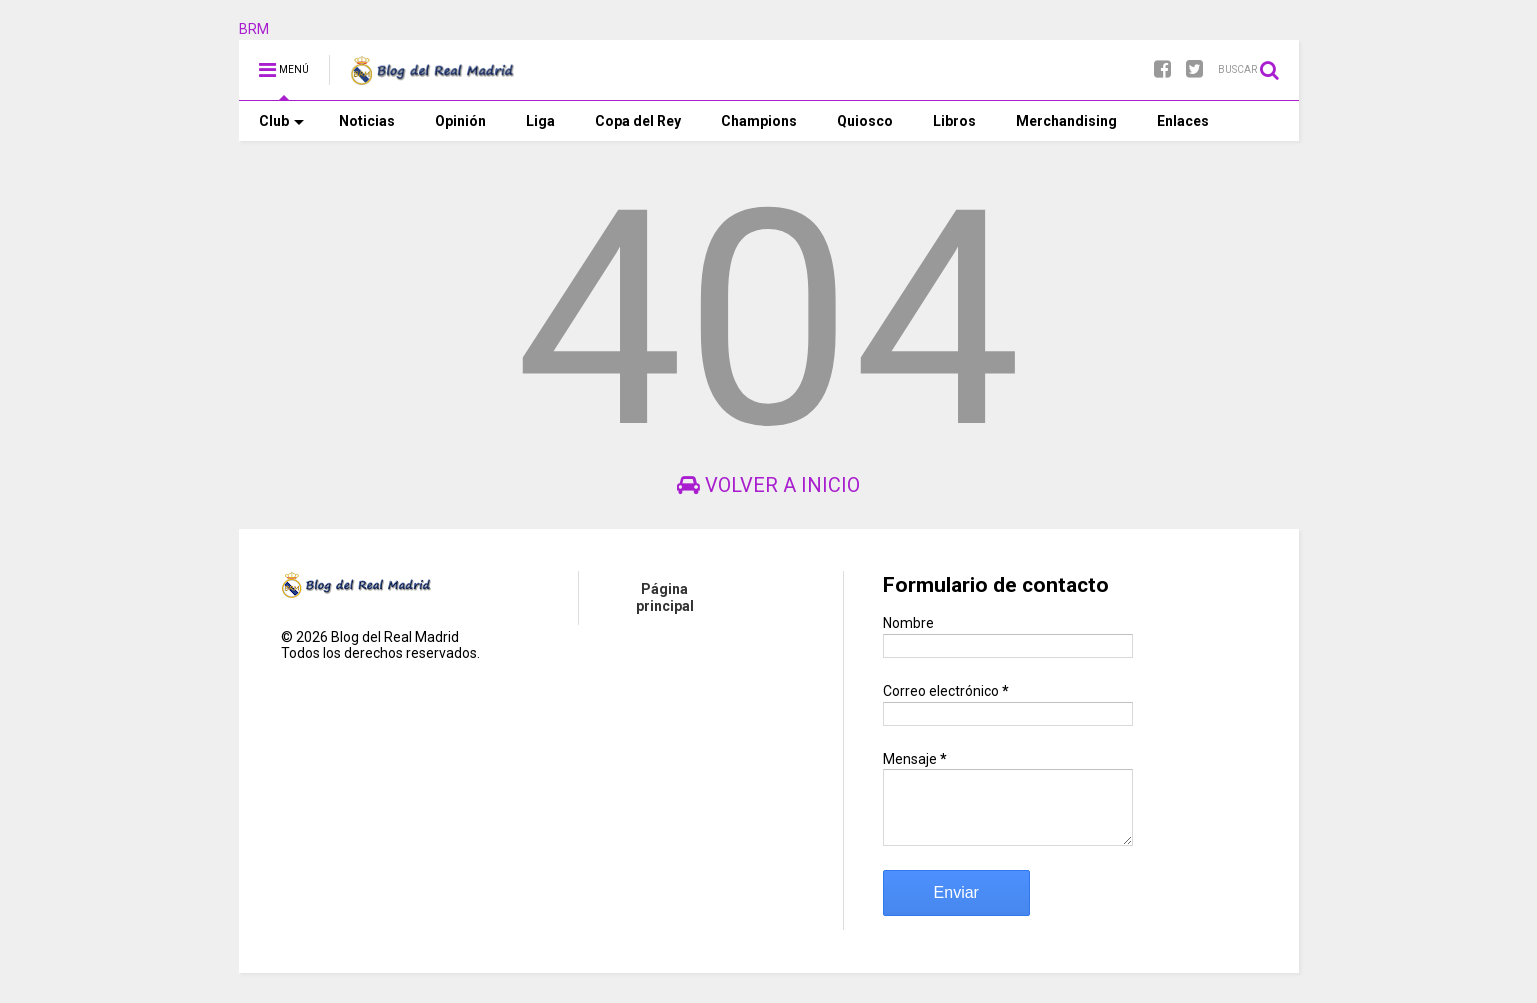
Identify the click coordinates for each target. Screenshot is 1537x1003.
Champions (759, 121)
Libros (954, 121)
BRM (254, 29)
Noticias (367, 121)
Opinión (460, 121)
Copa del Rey (638, 121)
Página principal (665, 597)
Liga (540, 121)
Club (281, 121)
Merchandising (1066, 121)
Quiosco (865, 121)
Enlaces (1183, 121)
